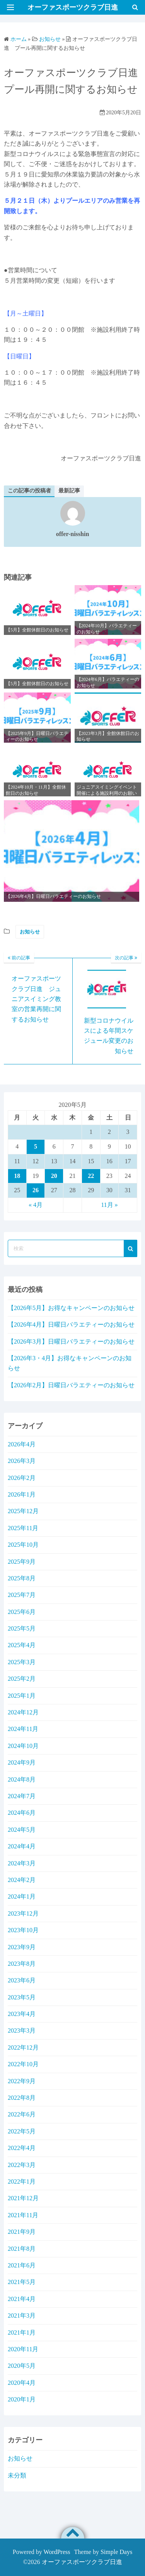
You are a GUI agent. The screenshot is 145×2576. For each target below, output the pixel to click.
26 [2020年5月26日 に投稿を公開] (35, 1190)
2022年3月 (22, 2165)
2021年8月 (22, 2248)
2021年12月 (23, 2198)
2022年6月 (22, 2114)
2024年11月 (23, 1729)
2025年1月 (22, 1695)
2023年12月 (23, 1913)
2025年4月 (22, 1645)
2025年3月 (22, 1662)
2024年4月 (22, 1846)
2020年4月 (22, 2382)
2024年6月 (22, 1812)
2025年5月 (22, 1628)
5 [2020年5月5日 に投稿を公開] (35, 1146)
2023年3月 (22, 2030)
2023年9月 (22, 1947)
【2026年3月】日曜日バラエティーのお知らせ (71, 1341)
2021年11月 (23, 2215)
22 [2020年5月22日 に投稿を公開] (91, 1176)
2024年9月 (22, 1762)
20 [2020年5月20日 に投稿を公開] (54, 1176)
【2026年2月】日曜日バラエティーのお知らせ (71, 1385)
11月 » (109, 1204)
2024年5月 (22, 1829)
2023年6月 (22, 1980)
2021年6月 (22, 2265)
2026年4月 (22, 1444)
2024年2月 (22, 1880)
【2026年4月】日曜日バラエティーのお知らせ (71, 1324)
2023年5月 (22, 1997)
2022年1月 (22, 2181)
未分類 (17, 2475)
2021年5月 (22, 2282)
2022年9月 (22, 2081)
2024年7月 (22, 1796)
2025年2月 (22, 1678)
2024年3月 (22, 1863)
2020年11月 (23, 2349)
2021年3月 (22, 2315)
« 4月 (36, 1204)
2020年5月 (22, 2365)
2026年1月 (22, 1494)
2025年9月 (22, 1561)
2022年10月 (23, 2064)
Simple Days (116, 2552)
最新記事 (69, 491)
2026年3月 (22, 1461)
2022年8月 (22, 2097)
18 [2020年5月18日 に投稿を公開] (17, 1176)
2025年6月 (22, 1612)
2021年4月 (22, 2299)
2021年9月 (22, 2231)
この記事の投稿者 (29, 491)
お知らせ (30, 932)
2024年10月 (23, 1746)
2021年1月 (22, 2332)
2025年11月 (23, 1528)
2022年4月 (22, 2148)
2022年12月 (23, 2047)
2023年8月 (22, 1963)
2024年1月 (22, 1896)
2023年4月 (22, 2014)
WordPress (57, 2552)
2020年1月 (22, 2399)
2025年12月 (23, 1511)
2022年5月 (22, 2131)
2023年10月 (23, 1930)
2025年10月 (23, 1544)
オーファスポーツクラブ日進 (82, 2562)
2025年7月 (22, 1595)
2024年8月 (22, 1779)
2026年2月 (22, 1478)
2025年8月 (22, 1578)
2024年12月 (23, 1712)
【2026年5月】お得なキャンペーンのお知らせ (71, 1308)
